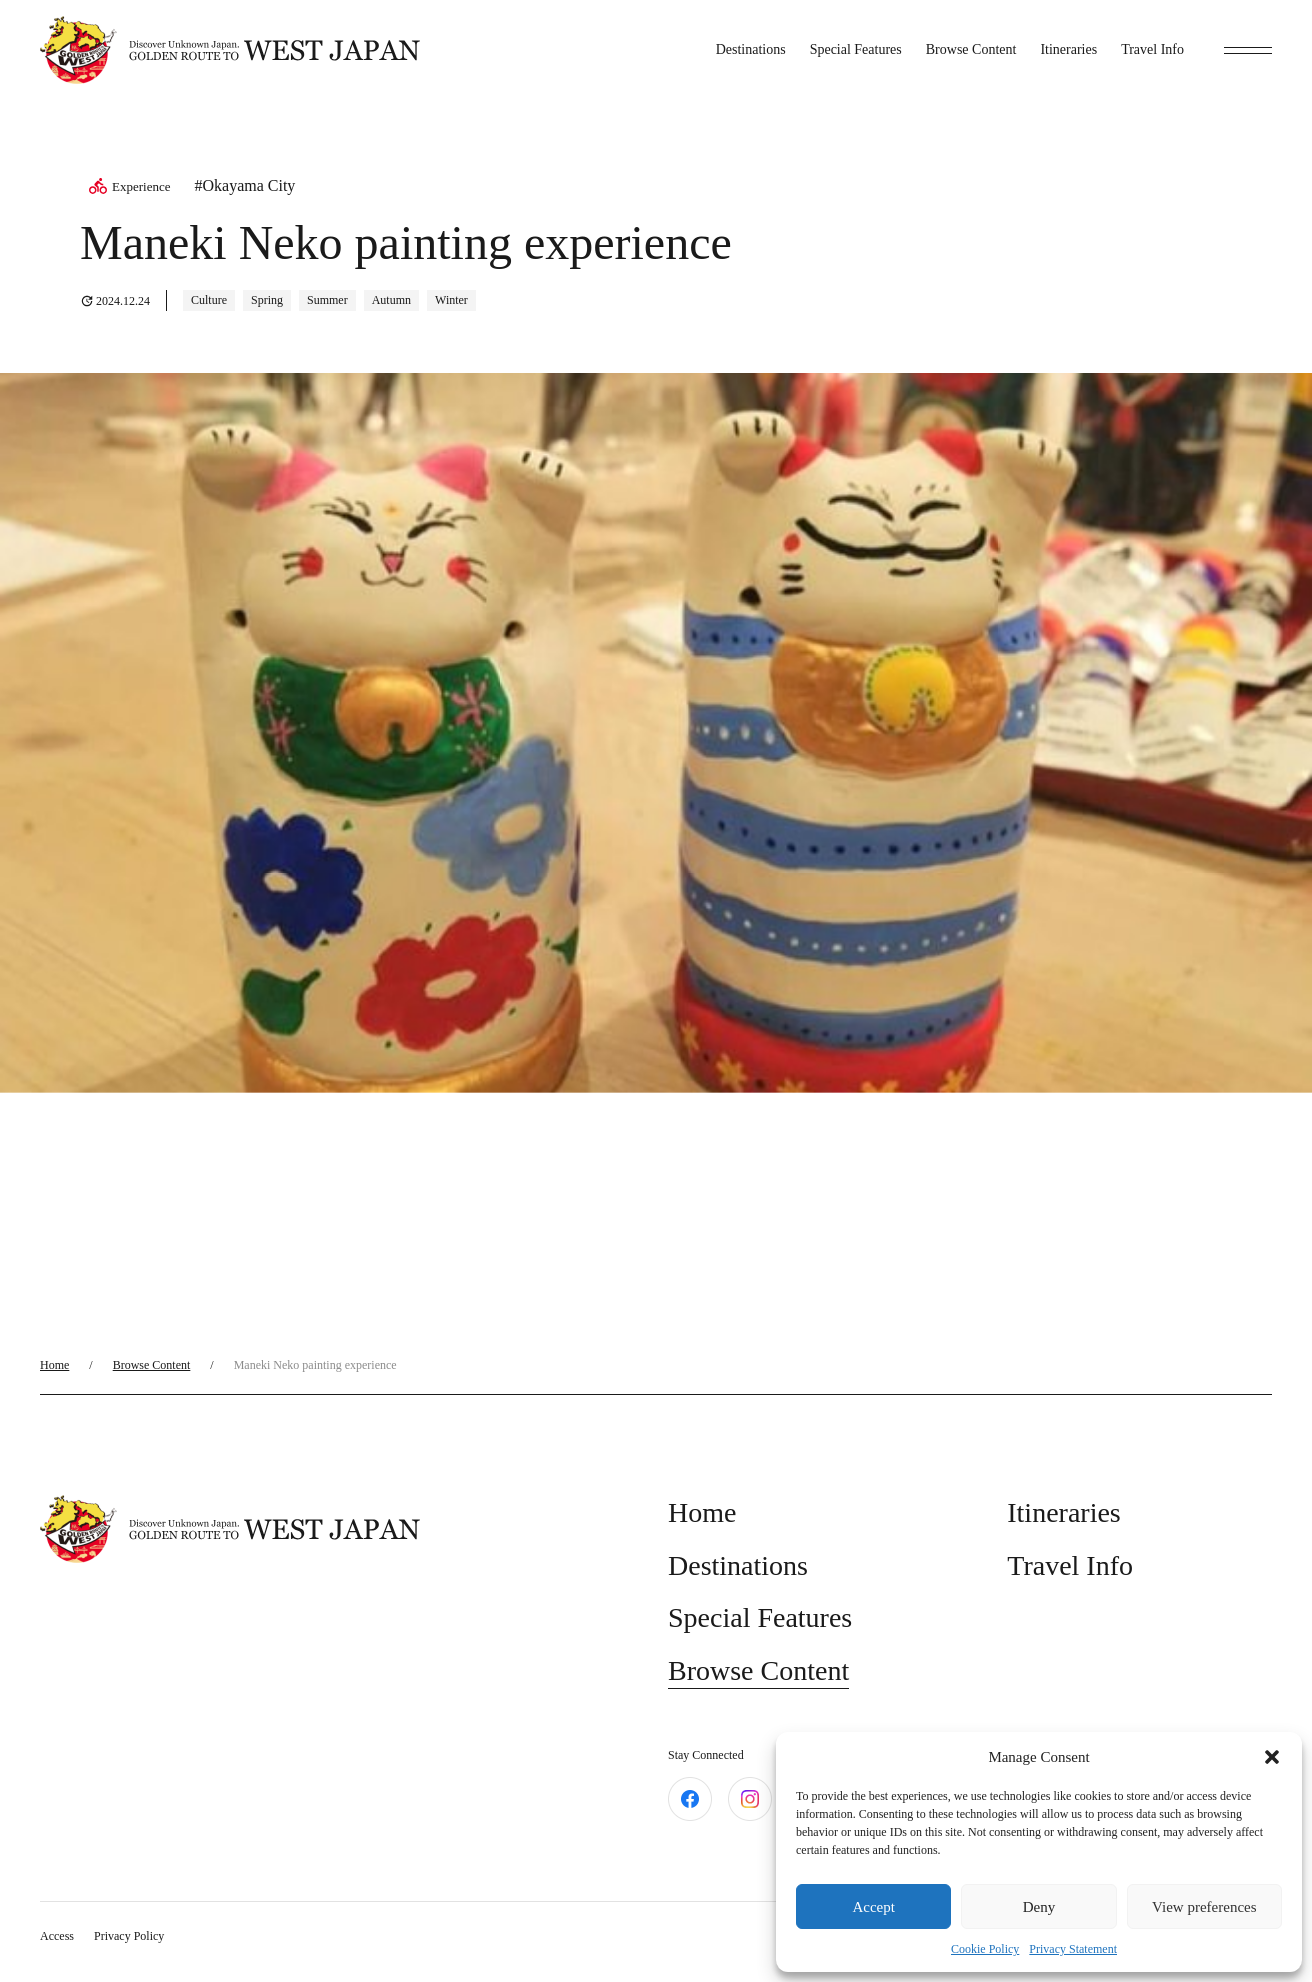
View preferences (1204, 1907)
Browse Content (971, 49)
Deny (1039, 1907)
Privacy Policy (129, 1936)
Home (54, 1365)
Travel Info (1152, 49)
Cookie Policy (985, 1949)
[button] (1272, 1757)
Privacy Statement (1073, 1949)
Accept (873, 1907)
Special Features (856, 49)
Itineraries (1068, 49)
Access (57, 1936)
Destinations (751, 49)
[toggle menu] (1248, 50)
